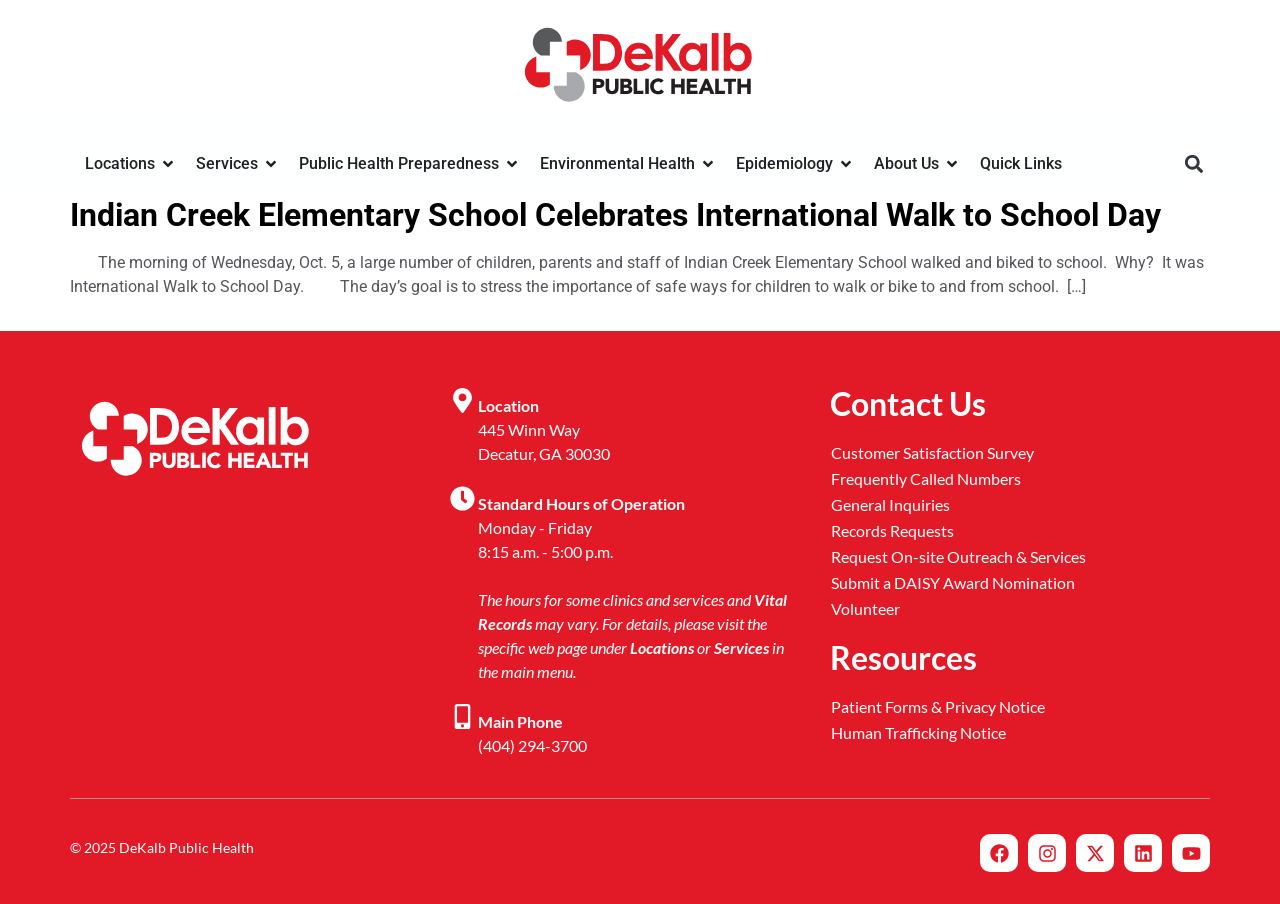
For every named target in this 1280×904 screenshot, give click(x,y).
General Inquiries (890, 504)
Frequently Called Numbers (926, 478)
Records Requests (892, 530)
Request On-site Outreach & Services (958, 556)
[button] (1193, 164)
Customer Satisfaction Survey (932, 452)
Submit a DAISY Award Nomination (953, 582)
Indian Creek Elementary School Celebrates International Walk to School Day (615, 215)
